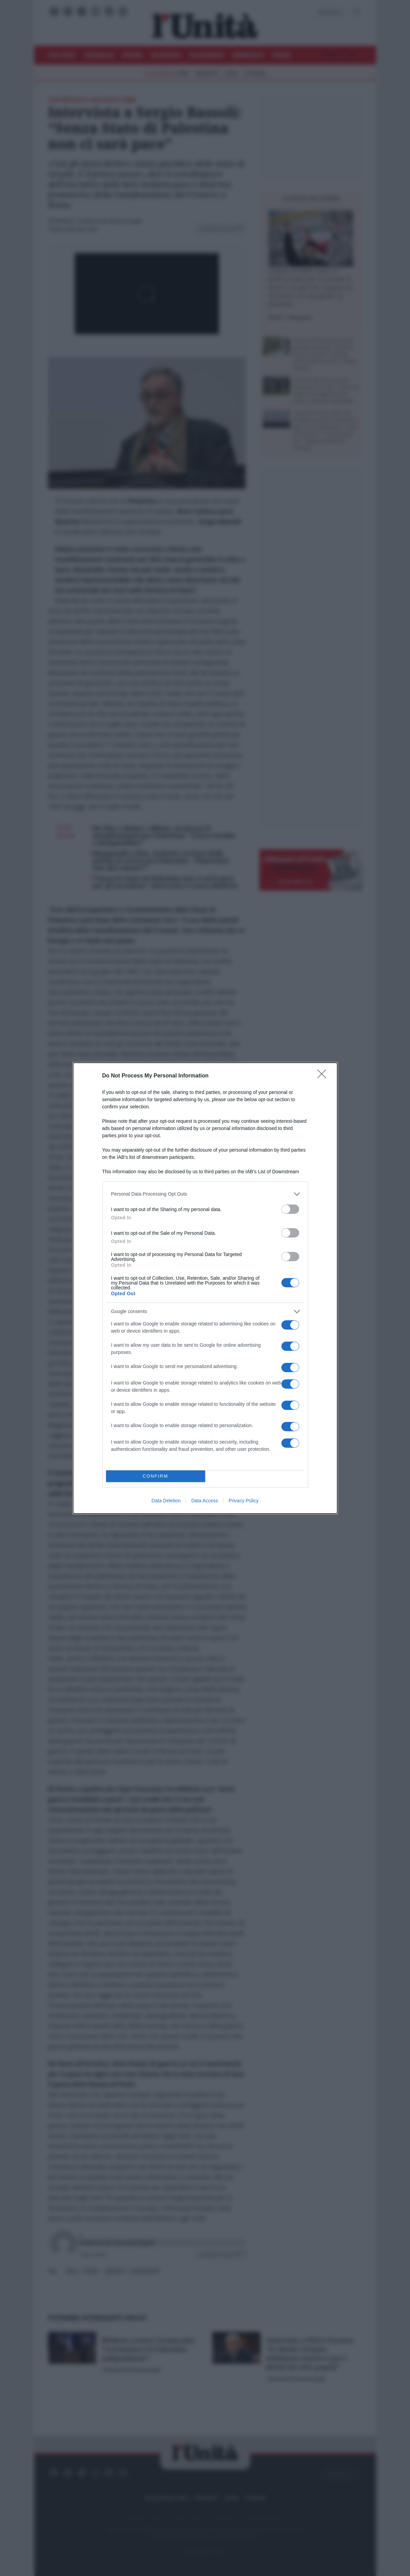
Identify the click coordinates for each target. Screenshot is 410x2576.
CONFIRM (155, 1476)
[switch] (290, 1209)
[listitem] (205, 1194)
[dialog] (205, 1288)
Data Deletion (166, 1500)
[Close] (323, 1076)
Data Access (204, 1500)
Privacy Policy (243, 1500)
